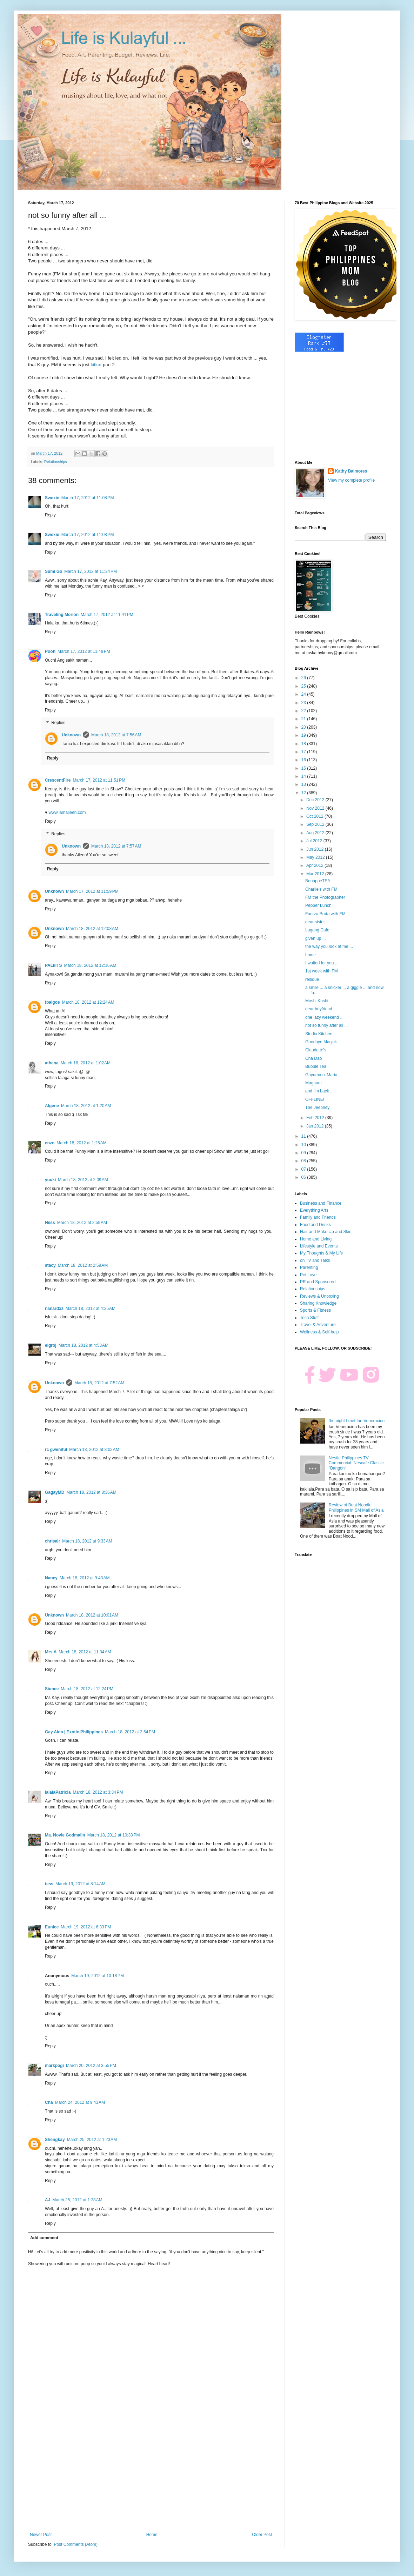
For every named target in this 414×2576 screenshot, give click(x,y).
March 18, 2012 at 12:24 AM (88, 1002)
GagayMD (54, 1492)
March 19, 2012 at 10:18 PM (97, 1975)
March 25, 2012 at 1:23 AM (92, 2139)
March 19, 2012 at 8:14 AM (80, 1883)
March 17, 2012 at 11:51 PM (99, 780)
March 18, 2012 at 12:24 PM (87, 1688)
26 (304, 677)
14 (304, 776)
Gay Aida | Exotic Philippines (74, 1731)
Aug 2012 (316, 832)
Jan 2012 (315, 1126)
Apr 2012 (315, 865)
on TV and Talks (315, 1260)
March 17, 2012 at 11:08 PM (87, 497)
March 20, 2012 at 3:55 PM (91, 2065)
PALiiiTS (53, 965)
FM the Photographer (325, 897)
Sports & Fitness (315, 1310)
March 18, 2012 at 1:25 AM (81, 1142)
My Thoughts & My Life (321, 1253)
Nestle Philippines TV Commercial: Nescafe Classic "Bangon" (356, 1463)
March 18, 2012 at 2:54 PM (130, 1731)
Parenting (309, 1267)
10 (304, 1144)
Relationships (55, 462)
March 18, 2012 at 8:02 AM (94, 1449)
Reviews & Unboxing (319, 1296)
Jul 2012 (314, 840)
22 (304, 710)
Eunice (52, 1927)
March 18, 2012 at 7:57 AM (116, 846)
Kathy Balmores (351, 471)
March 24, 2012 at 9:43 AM (80, 2102)
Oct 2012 (315, 816)
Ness (50, 1222)
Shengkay (55, 2139)
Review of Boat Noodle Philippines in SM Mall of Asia (356, 1507)
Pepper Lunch (318, 905)
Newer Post (41, 2534)
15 (304, 768)
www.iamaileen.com (67, 812)
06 (304, 1177)
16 (304, 759)
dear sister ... (317, 921)
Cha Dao (313, 1058)
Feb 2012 (315, 1117)
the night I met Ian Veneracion (357, 1420)
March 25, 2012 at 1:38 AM (77, 2199)
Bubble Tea (315, 1066)
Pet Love (308, 1274)
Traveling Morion (62, 614)
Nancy (51, 1577)
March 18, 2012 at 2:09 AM (83, 1179)
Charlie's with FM (321, 889)
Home (152, 2534)
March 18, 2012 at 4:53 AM (83, 1345)
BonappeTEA (317, 880)
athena (52, 1062)
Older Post (262, 2534)
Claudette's (315, 1050)
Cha (49, 2102)
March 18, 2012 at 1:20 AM (86, 1105)
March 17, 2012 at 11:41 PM (107, 614)
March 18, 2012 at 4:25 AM (90, 1308)
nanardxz (54, 1308)
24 (304, 694)
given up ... (315, 938)
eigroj (50, 1345)
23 (304, 702)
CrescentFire (58, 780)
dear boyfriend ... (321, 1008)
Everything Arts (314, 1210)
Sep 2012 (316, 824)
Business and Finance (320, 1203)
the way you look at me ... (329, 946)
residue (312, 979)
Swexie (52, 497)
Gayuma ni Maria (321, 1074)
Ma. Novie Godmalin (65, 1835)
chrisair (52, 1541)
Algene (52, 1105)
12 (304, 792)
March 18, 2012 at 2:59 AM (82, 1222)
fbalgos (52, 1002)
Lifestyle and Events (319, 1246)
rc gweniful (56, 1449)
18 (304, 743)
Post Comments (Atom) (76, 2544)
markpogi (54, 2065)
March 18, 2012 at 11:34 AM (85, 1652)
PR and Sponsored (317, 1281)
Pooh (50, 651)
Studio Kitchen (318, 1033)
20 (304, 727)
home (310, 954)
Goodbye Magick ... (323, 1041)
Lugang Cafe (317, 930)
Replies (58, 722)
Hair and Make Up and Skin (326, 1231)
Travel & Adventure (318, 1324)
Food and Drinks (315, 1224)
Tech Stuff (309, 1317)
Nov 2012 (316, 808)
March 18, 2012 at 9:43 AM (84, 1577)
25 (304, 686)
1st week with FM (321, 971)
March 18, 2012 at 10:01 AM (92, 1615)
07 (304, 1169)
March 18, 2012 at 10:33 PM (113, 1835)
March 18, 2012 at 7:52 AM (99, 1382)
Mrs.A (50, 1652)
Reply (50, 515)
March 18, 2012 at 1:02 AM (86, 1062)
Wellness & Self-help (319, 1332)
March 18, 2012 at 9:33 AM (87, 1541)
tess (49, 1883)
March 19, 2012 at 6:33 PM (86, 1927)
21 (304, 718)
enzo (49, 1142)
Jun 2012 (315, 849)
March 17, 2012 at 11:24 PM (90, 571)
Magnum (313, 1082)
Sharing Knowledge (318, 1303)
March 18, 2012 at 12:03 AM (92, 928)
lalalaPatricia (58, 1792)
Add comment (44, 2237)
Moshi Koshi (316, 1000)
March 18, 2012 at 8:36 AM (91, 1492)
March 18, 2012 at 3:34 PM (98, 1792)
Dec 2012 (316, 799)
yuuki (50, 1179)
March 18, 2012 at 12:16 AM (90, 965)
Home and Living (316, 1239)
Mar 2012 (315, 873)
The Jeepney (317, 1107)
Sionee (52, 1688)
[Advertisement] (151, 2474)
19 (304, 735)
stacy (50, 1265)
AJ (47, 2199)
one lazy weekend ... (324, 1017)
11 (304, 1136)
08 (304, 1160)
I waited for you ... (322, 963)
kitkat (97, 364)
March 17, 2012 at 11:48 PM (84, 651)
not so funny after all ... (326, 1025)
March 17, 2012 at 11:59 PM (92, 891)
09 (304, 1152)
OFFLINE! (314, 1099)
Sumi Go (53, 571)
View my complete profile (351, 480)
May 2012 (316, 857)
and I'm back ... (319, 1091)
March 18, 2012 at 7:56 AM (116, 734)
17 (304, 751)
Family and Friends (318, 1217)
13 (304, 784)
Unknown (71, 734)
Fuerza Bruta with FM (325, 913)
